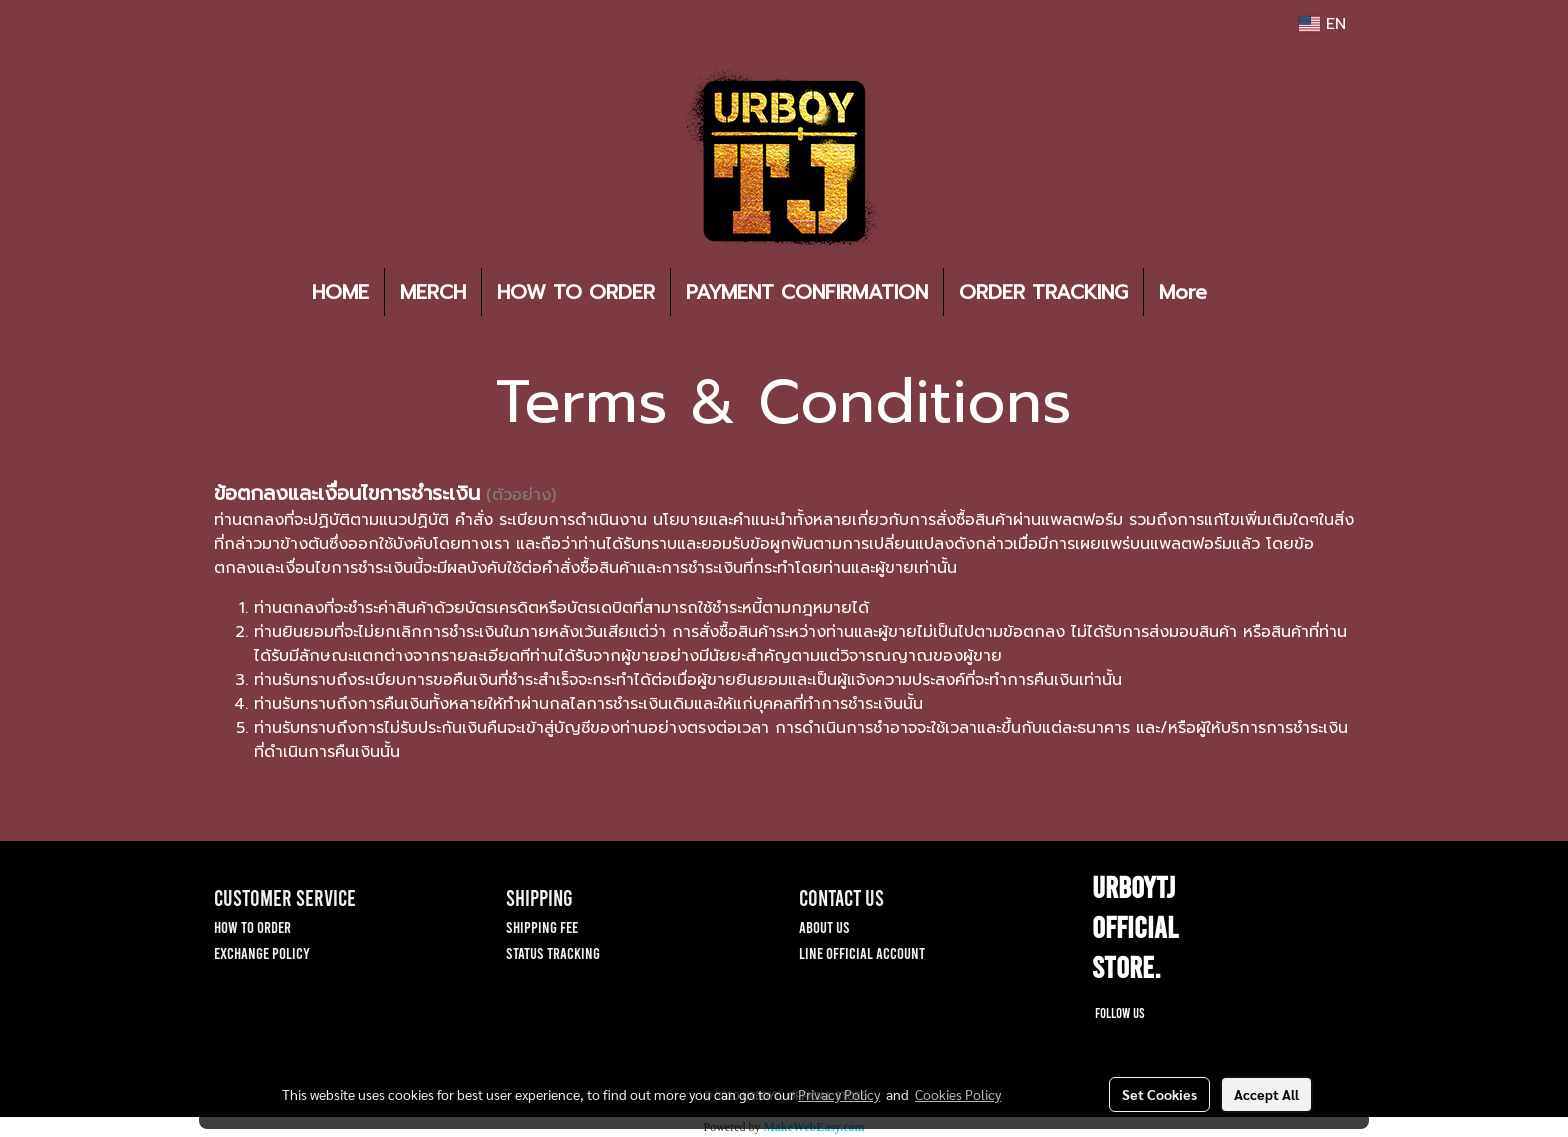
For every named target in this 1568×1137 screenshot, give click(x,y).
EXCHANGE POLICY (262, 952)
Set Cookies (1159, 1094)
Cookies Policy (958, 1094)
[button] (1252, 292)
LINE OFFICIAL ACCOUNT (862, 952)
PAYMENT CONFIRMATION (807, 292)
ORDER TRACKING (1043, 292)
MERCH (433, 292)
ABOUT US (824, 926)
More (1183, 292)
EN (1322, 24)
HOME (340, 292)
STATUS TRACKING (553, 952)
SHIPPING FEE (542, 926)
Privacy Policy (839, 1094)
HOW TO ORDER (576, 292)
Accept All (1266, 1094)
